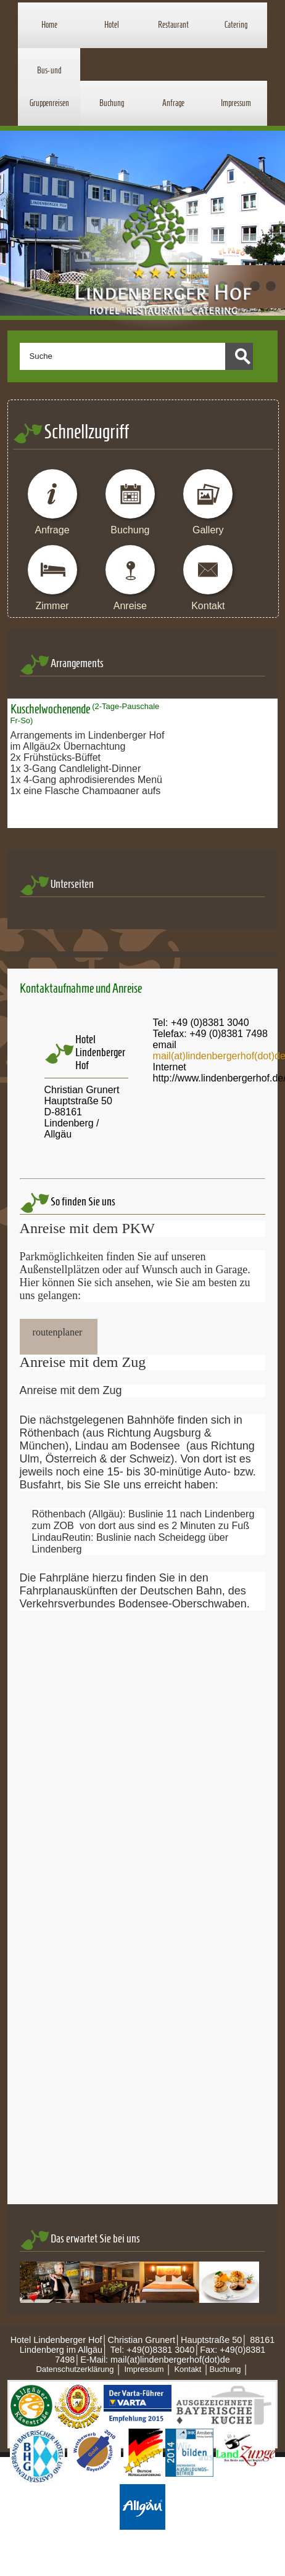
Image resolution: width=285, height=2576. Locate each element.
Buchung (111, 103)
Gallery (208, 530)
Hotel (111, 25)
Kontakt (208, 606)
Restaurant (173, 25)
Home (49, 25)
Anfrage (173, 103)
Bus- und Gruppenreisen (49, 87)
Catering (236, 25)
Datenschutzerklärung (75, 2369)
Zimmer (51, 606)
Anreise (130, 606)
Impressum (236, 103)
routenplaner (58, 1332)
